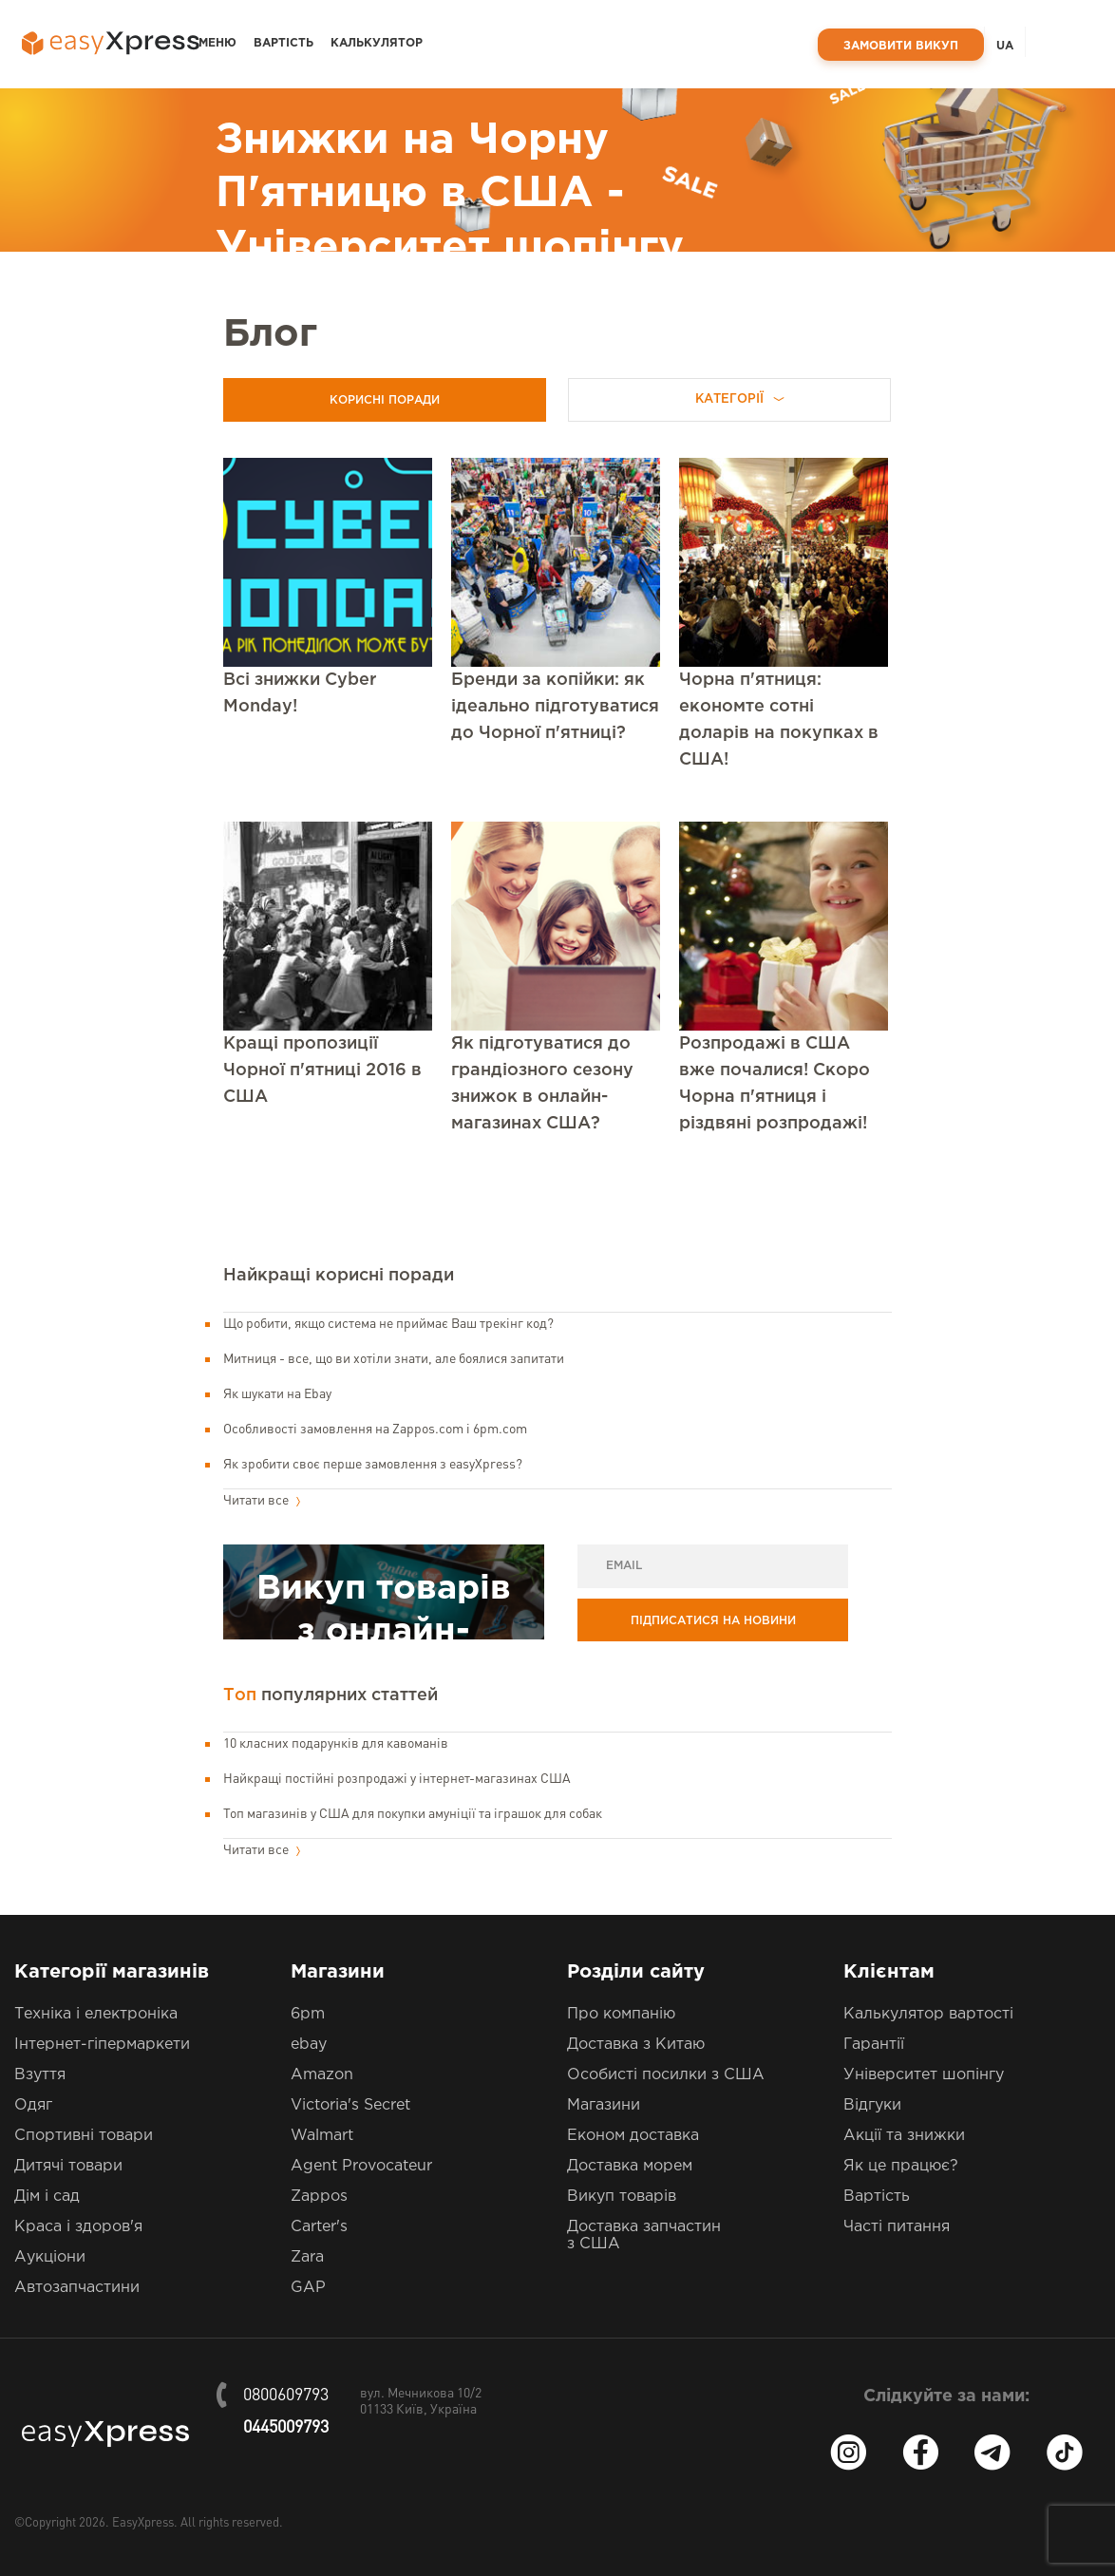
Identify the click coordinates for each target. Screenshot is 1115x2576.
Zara (307, 2257)
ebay (309, 2044)
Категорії (739, 399)
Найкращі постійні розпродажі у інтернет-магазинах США (397, 1779)
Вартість (283, 43)
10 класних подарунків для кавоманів (335, 1744)
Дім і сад (47, 2196)
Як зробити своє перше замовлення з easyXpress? (372, 1464)
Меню (217, 43)
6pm (308, 2014)
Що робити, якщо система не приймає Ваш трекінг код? (388, 1324)
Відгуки (872, 2105)
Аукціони (49, 2257)
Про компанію (621, 2014)
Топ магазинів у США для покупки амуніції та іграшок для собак (412, 1814)
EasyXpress (143, 2523)
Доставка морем (629, 2166)
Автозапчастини (77, 2288)
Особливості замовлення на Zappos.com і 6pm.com (375, 1429)
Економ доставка (633, 2136)
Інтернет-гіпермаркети (102, 2044)
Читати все (261, 1500)
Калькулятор (377, 43)
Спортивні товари (83, 2136)
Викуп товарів (621, 2196)
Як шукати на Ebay (277, 1394)
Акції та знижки (904, 2136)
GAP (308, 2288)
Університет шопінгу (923, 2075)
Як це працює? (900, 2166)
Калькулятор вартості (928, 2014)
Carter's (319, 2227)
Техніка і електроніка (96, 2014)
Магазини (603, 2105)
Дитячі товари (68, 2166)
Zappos (319, 2196)
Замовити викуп (900, 46)
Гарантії (873, 2044)
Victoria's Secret (350, 2105)
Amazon (322, 2075)
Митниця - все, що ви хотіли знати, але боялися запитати (393, 1359)
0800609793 (286, 2395)
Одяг (33, 2105)
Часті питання (896, 2227)
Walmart (322, 2136)
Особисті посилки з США (666, 2075)
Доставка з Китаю (636, 2044)
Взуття (40, 2075)
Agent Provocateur (361, 2166)
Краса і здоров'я (78, 2227)
